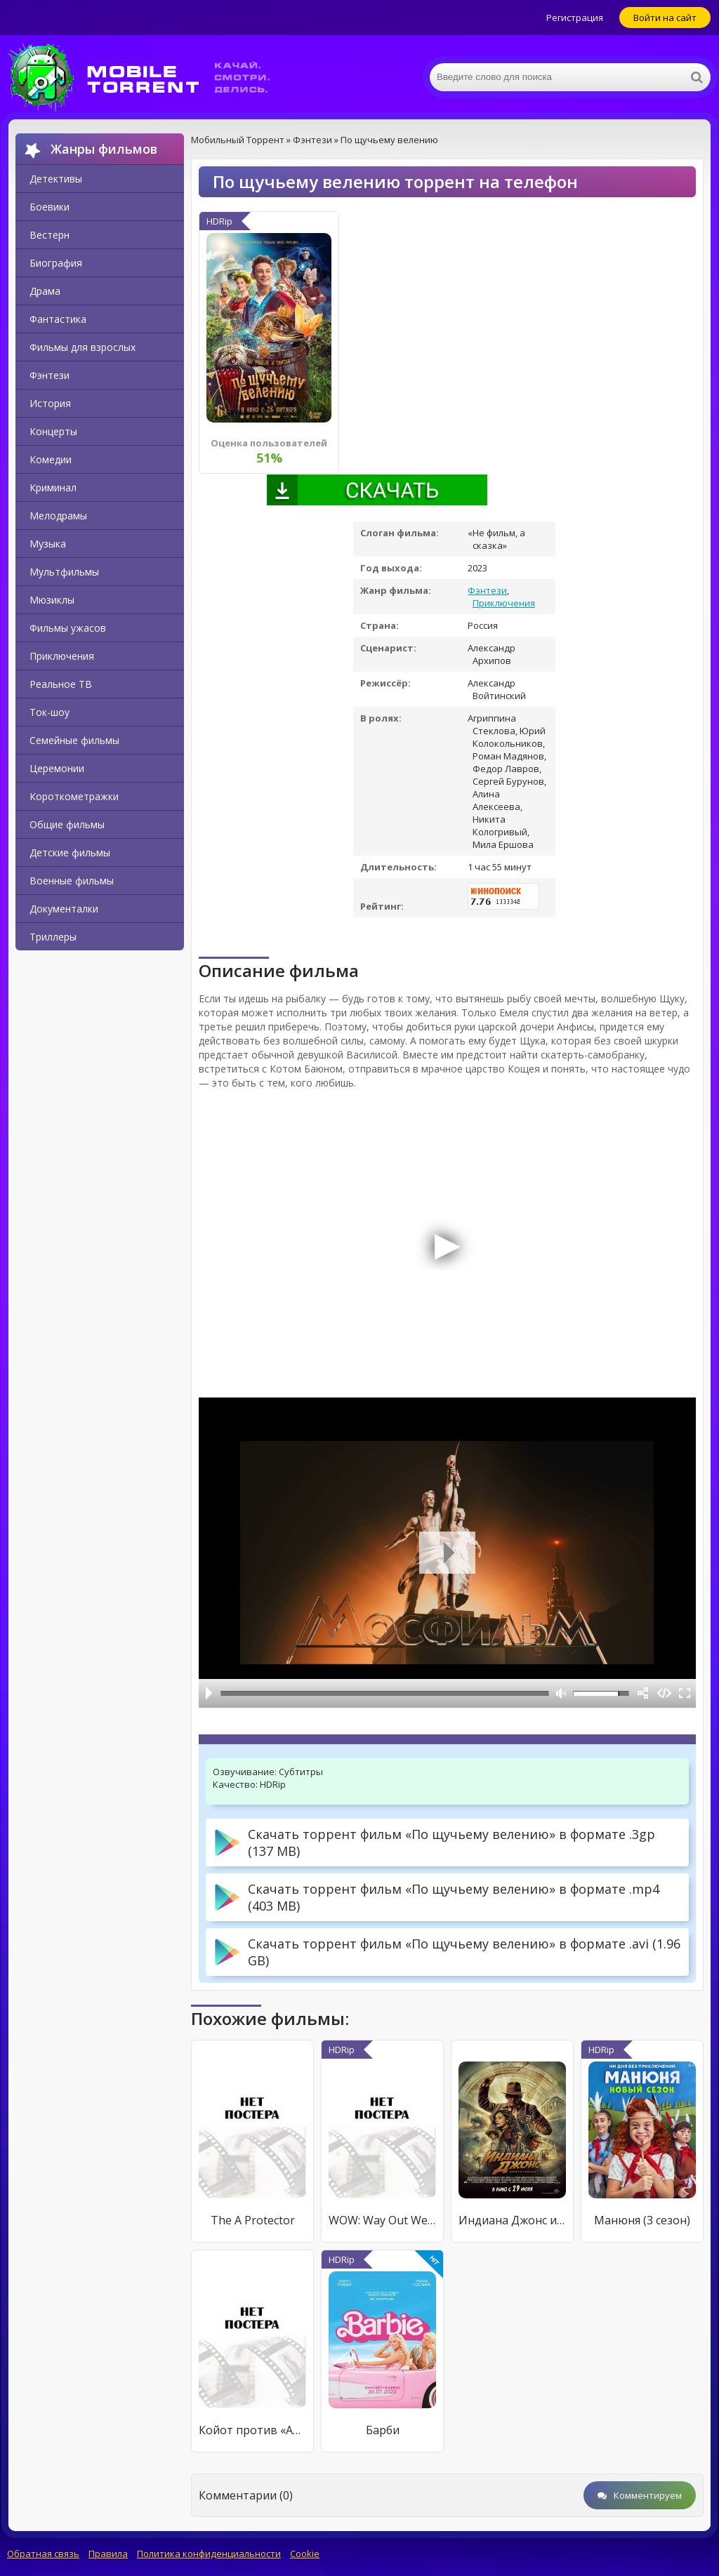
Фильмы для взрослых (82, 347)
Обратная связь (43, 2553)
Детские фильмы (69, 852)
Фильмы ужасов (67, 628)
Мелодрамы (58, 515)
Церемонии (56, 768)
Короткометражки (74, 796)
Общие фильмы (67, 824)
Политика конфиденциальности (209, 2553)
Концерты (53, 431)
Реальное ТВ (60, 684)
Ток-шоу (49, 712)
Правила (108, 2553)
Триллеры (53, 936)
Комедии (50, 459)
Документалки (63, 908)
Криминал (53, 487)
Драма (44, 291)
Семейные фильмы (74, 740)
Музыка (47, 543)
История (50, 403)
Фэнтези (49, 375)
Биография (55, 263)
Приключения (61, 656)
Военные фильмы (71, 880)
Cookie (304, 2553)
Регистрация (574, 17)
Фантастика (57, 319)
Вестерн (49, 234)
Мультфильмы (64, 571)
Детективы (55, 178)
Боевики (49, 206)
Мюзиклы (51, 599)
